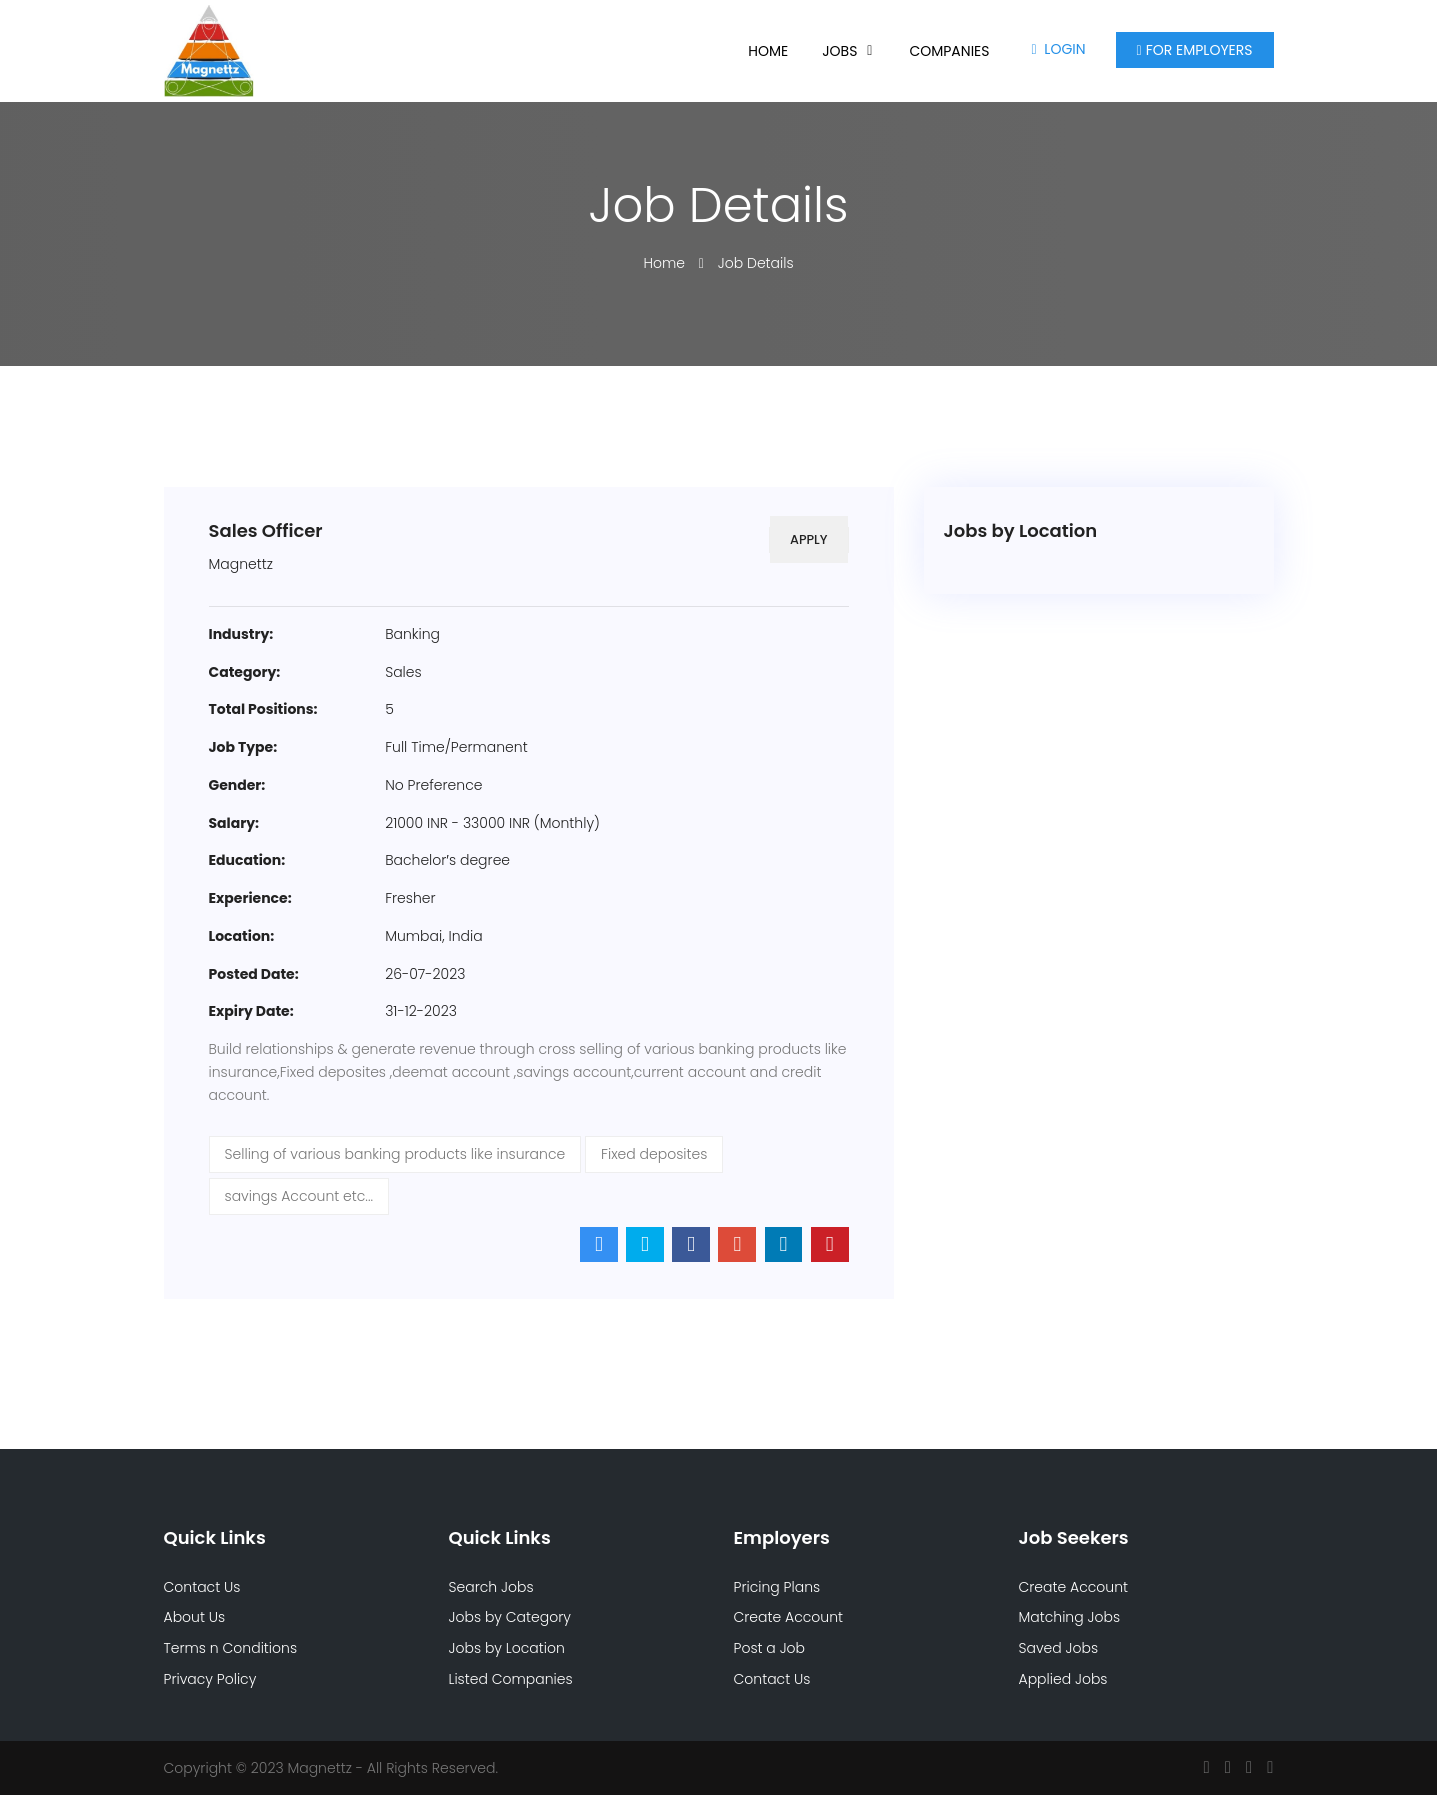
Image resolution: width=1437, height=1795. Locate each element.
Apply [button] (806, 539)
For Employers (1195, 50)
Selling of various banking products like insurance (395, 1154)
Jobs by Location (507, 1648)
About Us (195, 1617)
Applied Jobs (1063, 1679)
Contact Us (202, 1587)
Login (1058, 49)
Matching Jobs (1070, 1617)
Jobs (839, 51)
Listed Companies (511, 1679)
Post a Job (770, 1648)
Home (768, 51)
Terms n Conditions (231, 1648)
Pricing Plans (777, 1587)
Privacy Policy (210, 1679)
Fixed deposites (654, 1154)
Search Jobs (491, 1587)
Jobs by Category (510, 1617)
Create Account (789, 1617)
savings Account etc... (299, 1196)
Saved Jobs (1059, 1648)
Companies (949, 51)
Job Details (756, 263)
